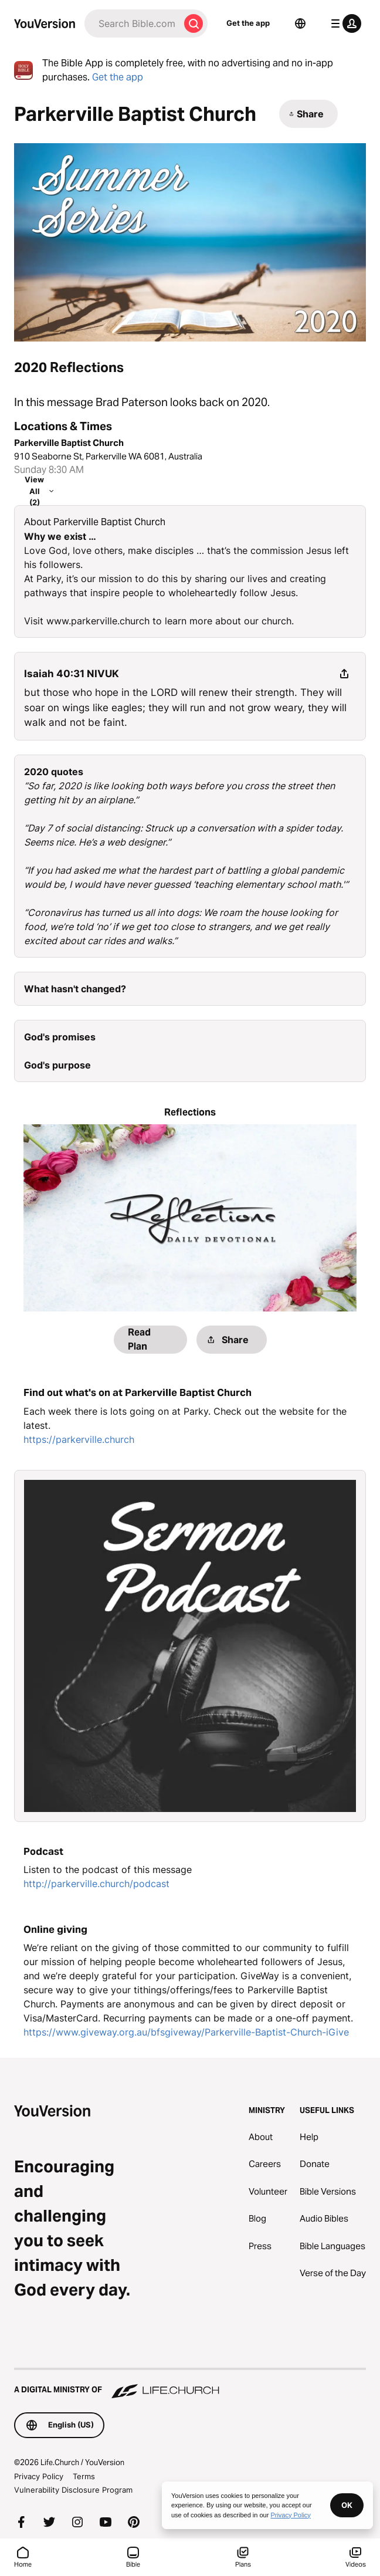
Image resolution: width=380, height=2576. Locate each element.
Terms (84, 2476)
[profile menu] (343, 23)
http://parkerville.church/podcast (96, 1883)
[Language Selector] (300, 23)
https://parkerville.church (78, 1439)
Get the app (248, 23)
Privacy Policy (38, 2476)
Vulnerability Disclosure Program (73, 2489)
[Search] (131, 23)
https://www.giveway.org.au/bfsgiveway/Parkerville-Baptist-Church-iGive (186, 2032)
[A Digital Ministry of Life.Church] (190, 2384)
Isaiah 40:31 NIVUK (71, 674)
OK (346, 2505)
